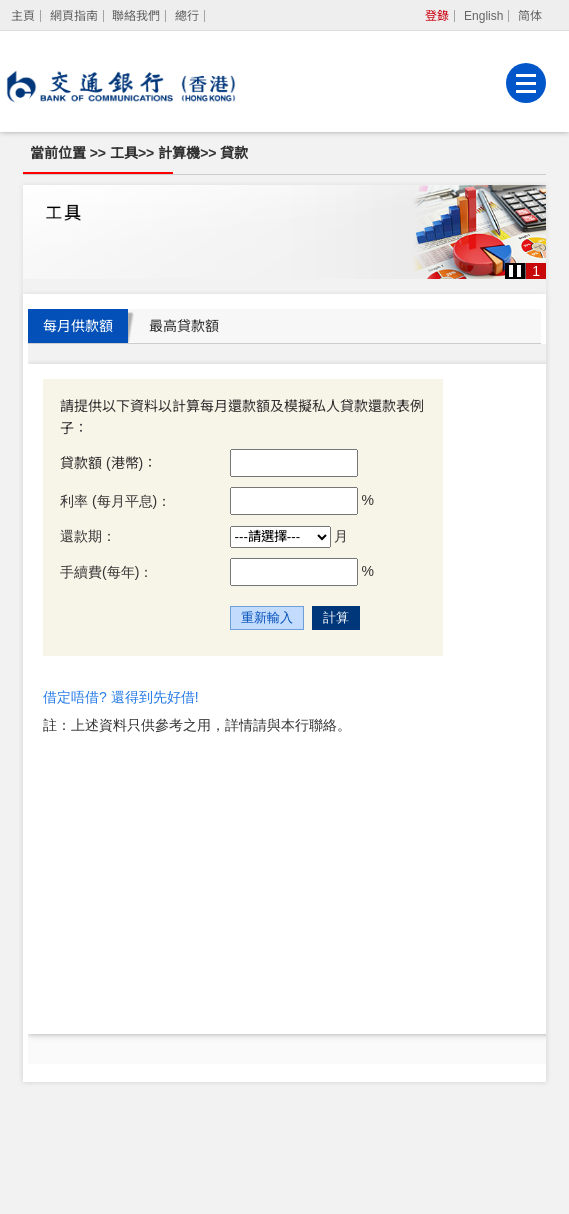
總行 (187, 16)
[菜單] (526, 83)
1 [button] (536, 271)
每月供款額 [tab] (78, 326)
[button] (515, 271)
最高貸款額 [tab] (184, 326)
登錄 (437, 16)
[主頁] (23, 16)
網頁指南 (74, 16)
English (483, 16)
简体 (530, 16)
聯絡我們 (136, 16)
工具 (124, 153)
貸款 (234, 153)
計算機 (179, 153)
